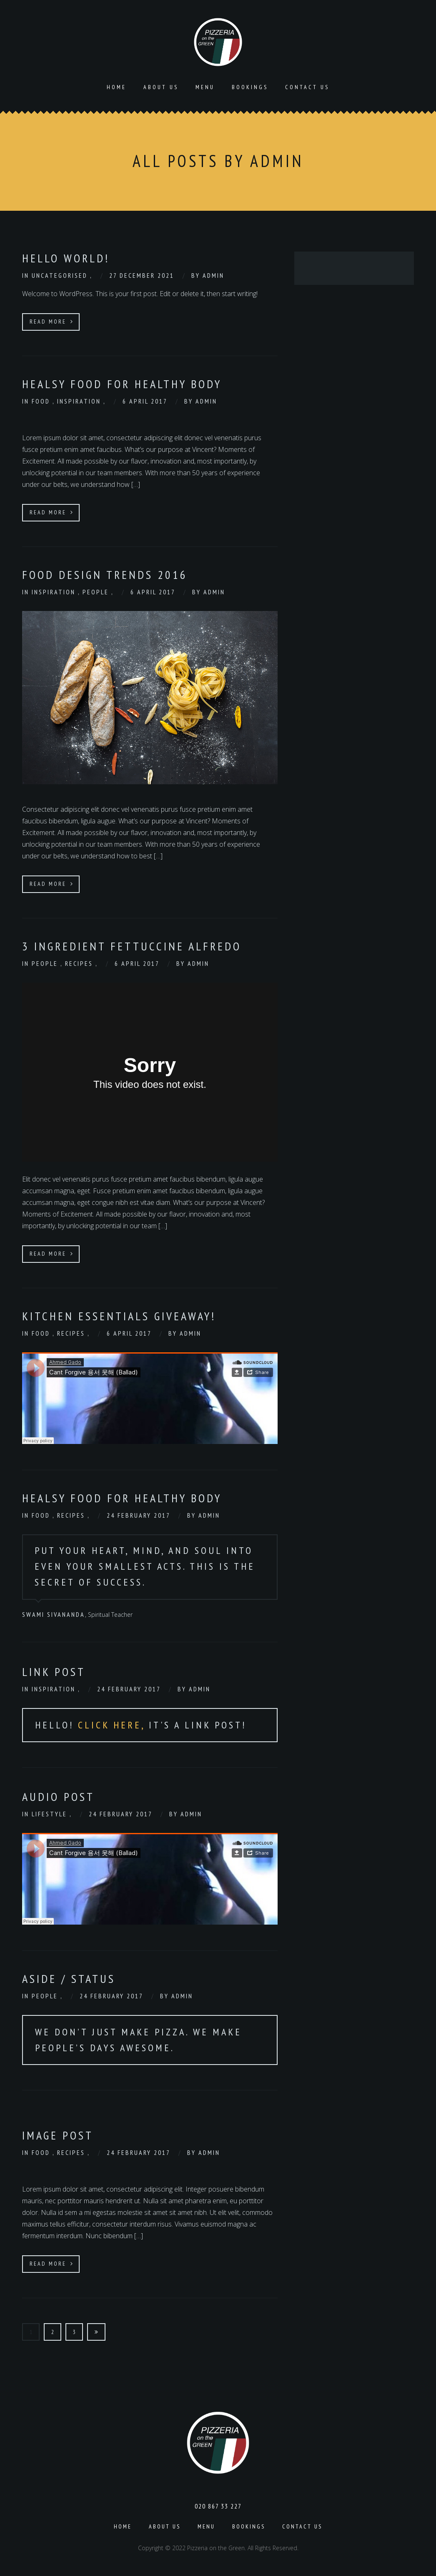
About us (160, 86)
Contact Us (307, 86)
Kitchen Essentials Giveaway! (119, 1315)
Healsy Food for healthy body (122, 383)
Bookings (250, 86)
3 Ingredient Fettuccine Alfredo (131, 945)
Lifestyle (51, 1813)
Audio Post (58, 1795)
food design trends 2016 (105, 573)
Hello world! (66, 257)
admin (213, 274)
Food (42, 400)
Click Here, (113, 1724)
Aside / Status (68, 1977)
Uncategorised (61, 274)
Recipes (80, 962)
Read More (52, 320)
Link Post (53, 1670)
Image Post (57, 2134)
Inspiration (80, 400)
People (97, 591)
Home (116, 86)
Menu (205, 86)
